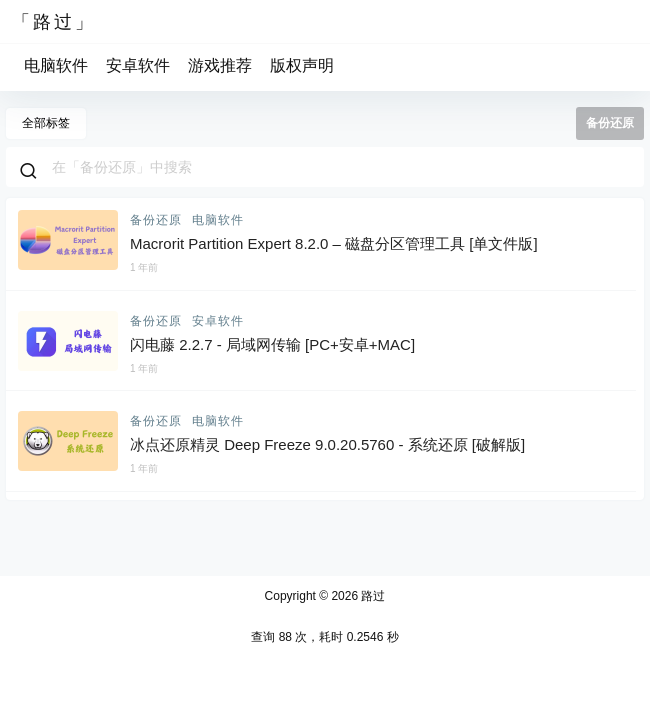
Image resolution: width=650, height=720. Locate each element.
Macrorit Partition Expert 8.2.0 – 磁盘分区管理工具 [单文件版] (334, 243)
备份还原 (156, 220)
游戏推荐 (220, 65)
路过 (371, 596)
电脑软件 (56, 65)
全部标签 (46, 123)
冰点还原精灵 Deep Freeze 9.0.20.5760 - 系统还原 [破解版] (327, 444)
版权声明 (302, 65)
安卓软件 (138, 65)
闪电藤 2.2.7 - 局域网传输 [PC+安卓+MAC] (272, 344)
